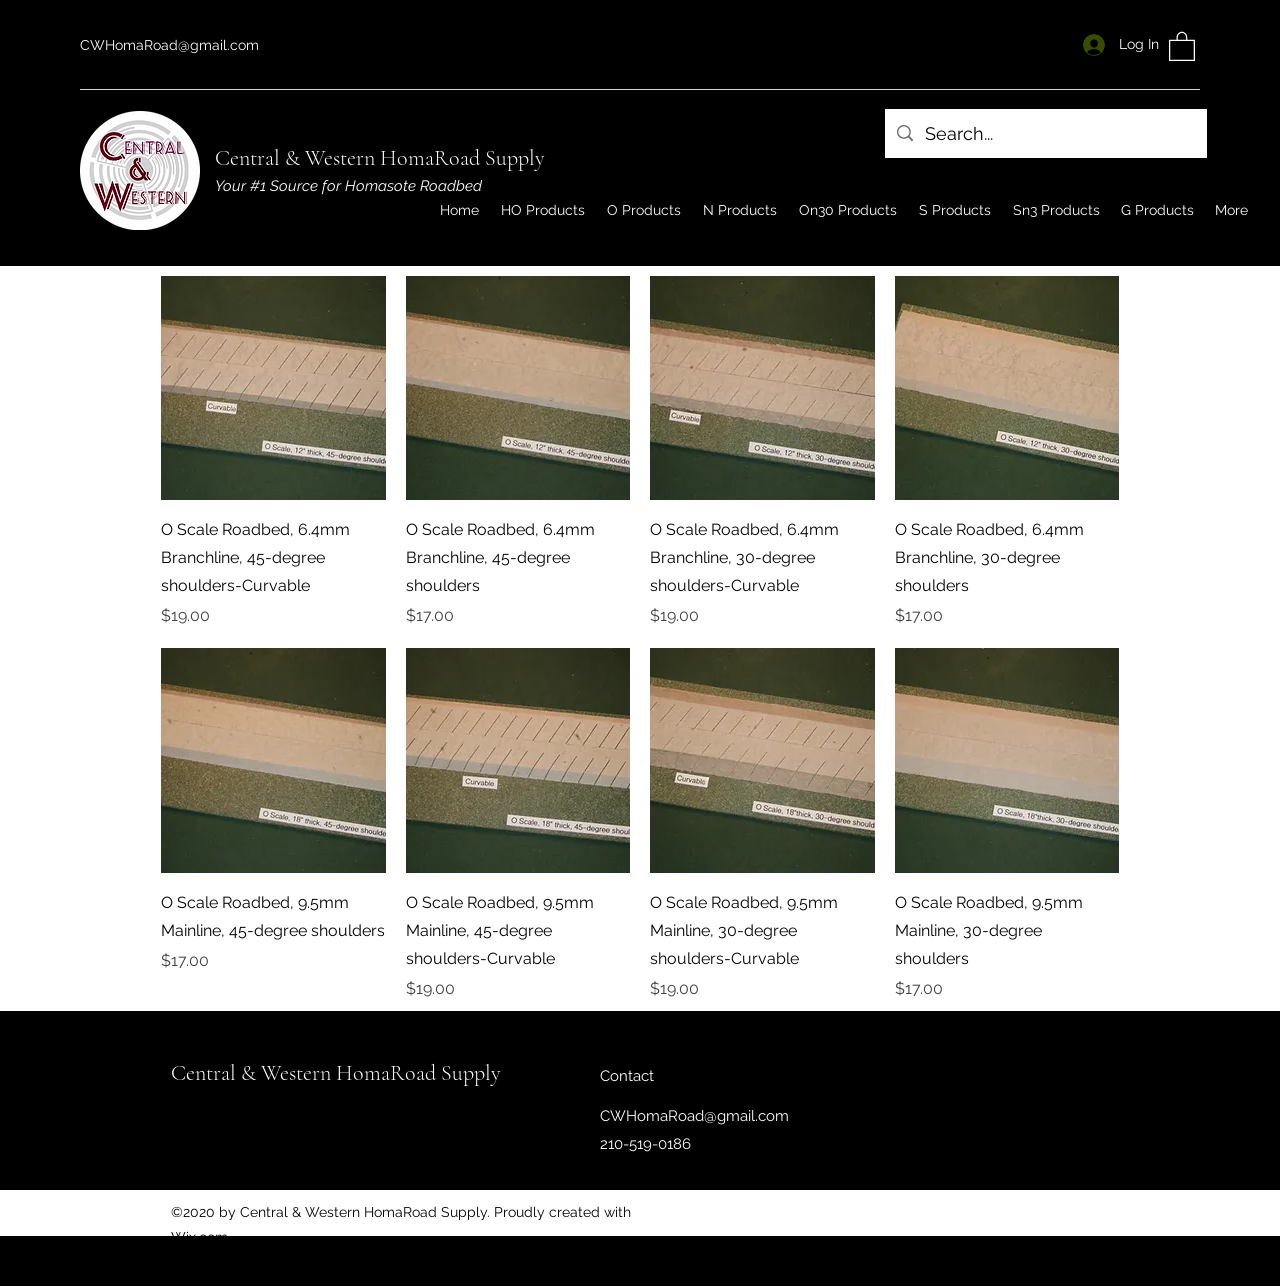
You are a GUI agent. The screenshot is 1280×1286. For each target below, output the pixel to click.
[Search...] (1045, 133)
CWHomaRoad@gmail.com (169, 45)
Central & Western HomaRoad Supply (380, 158)
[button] (1182, 45)
